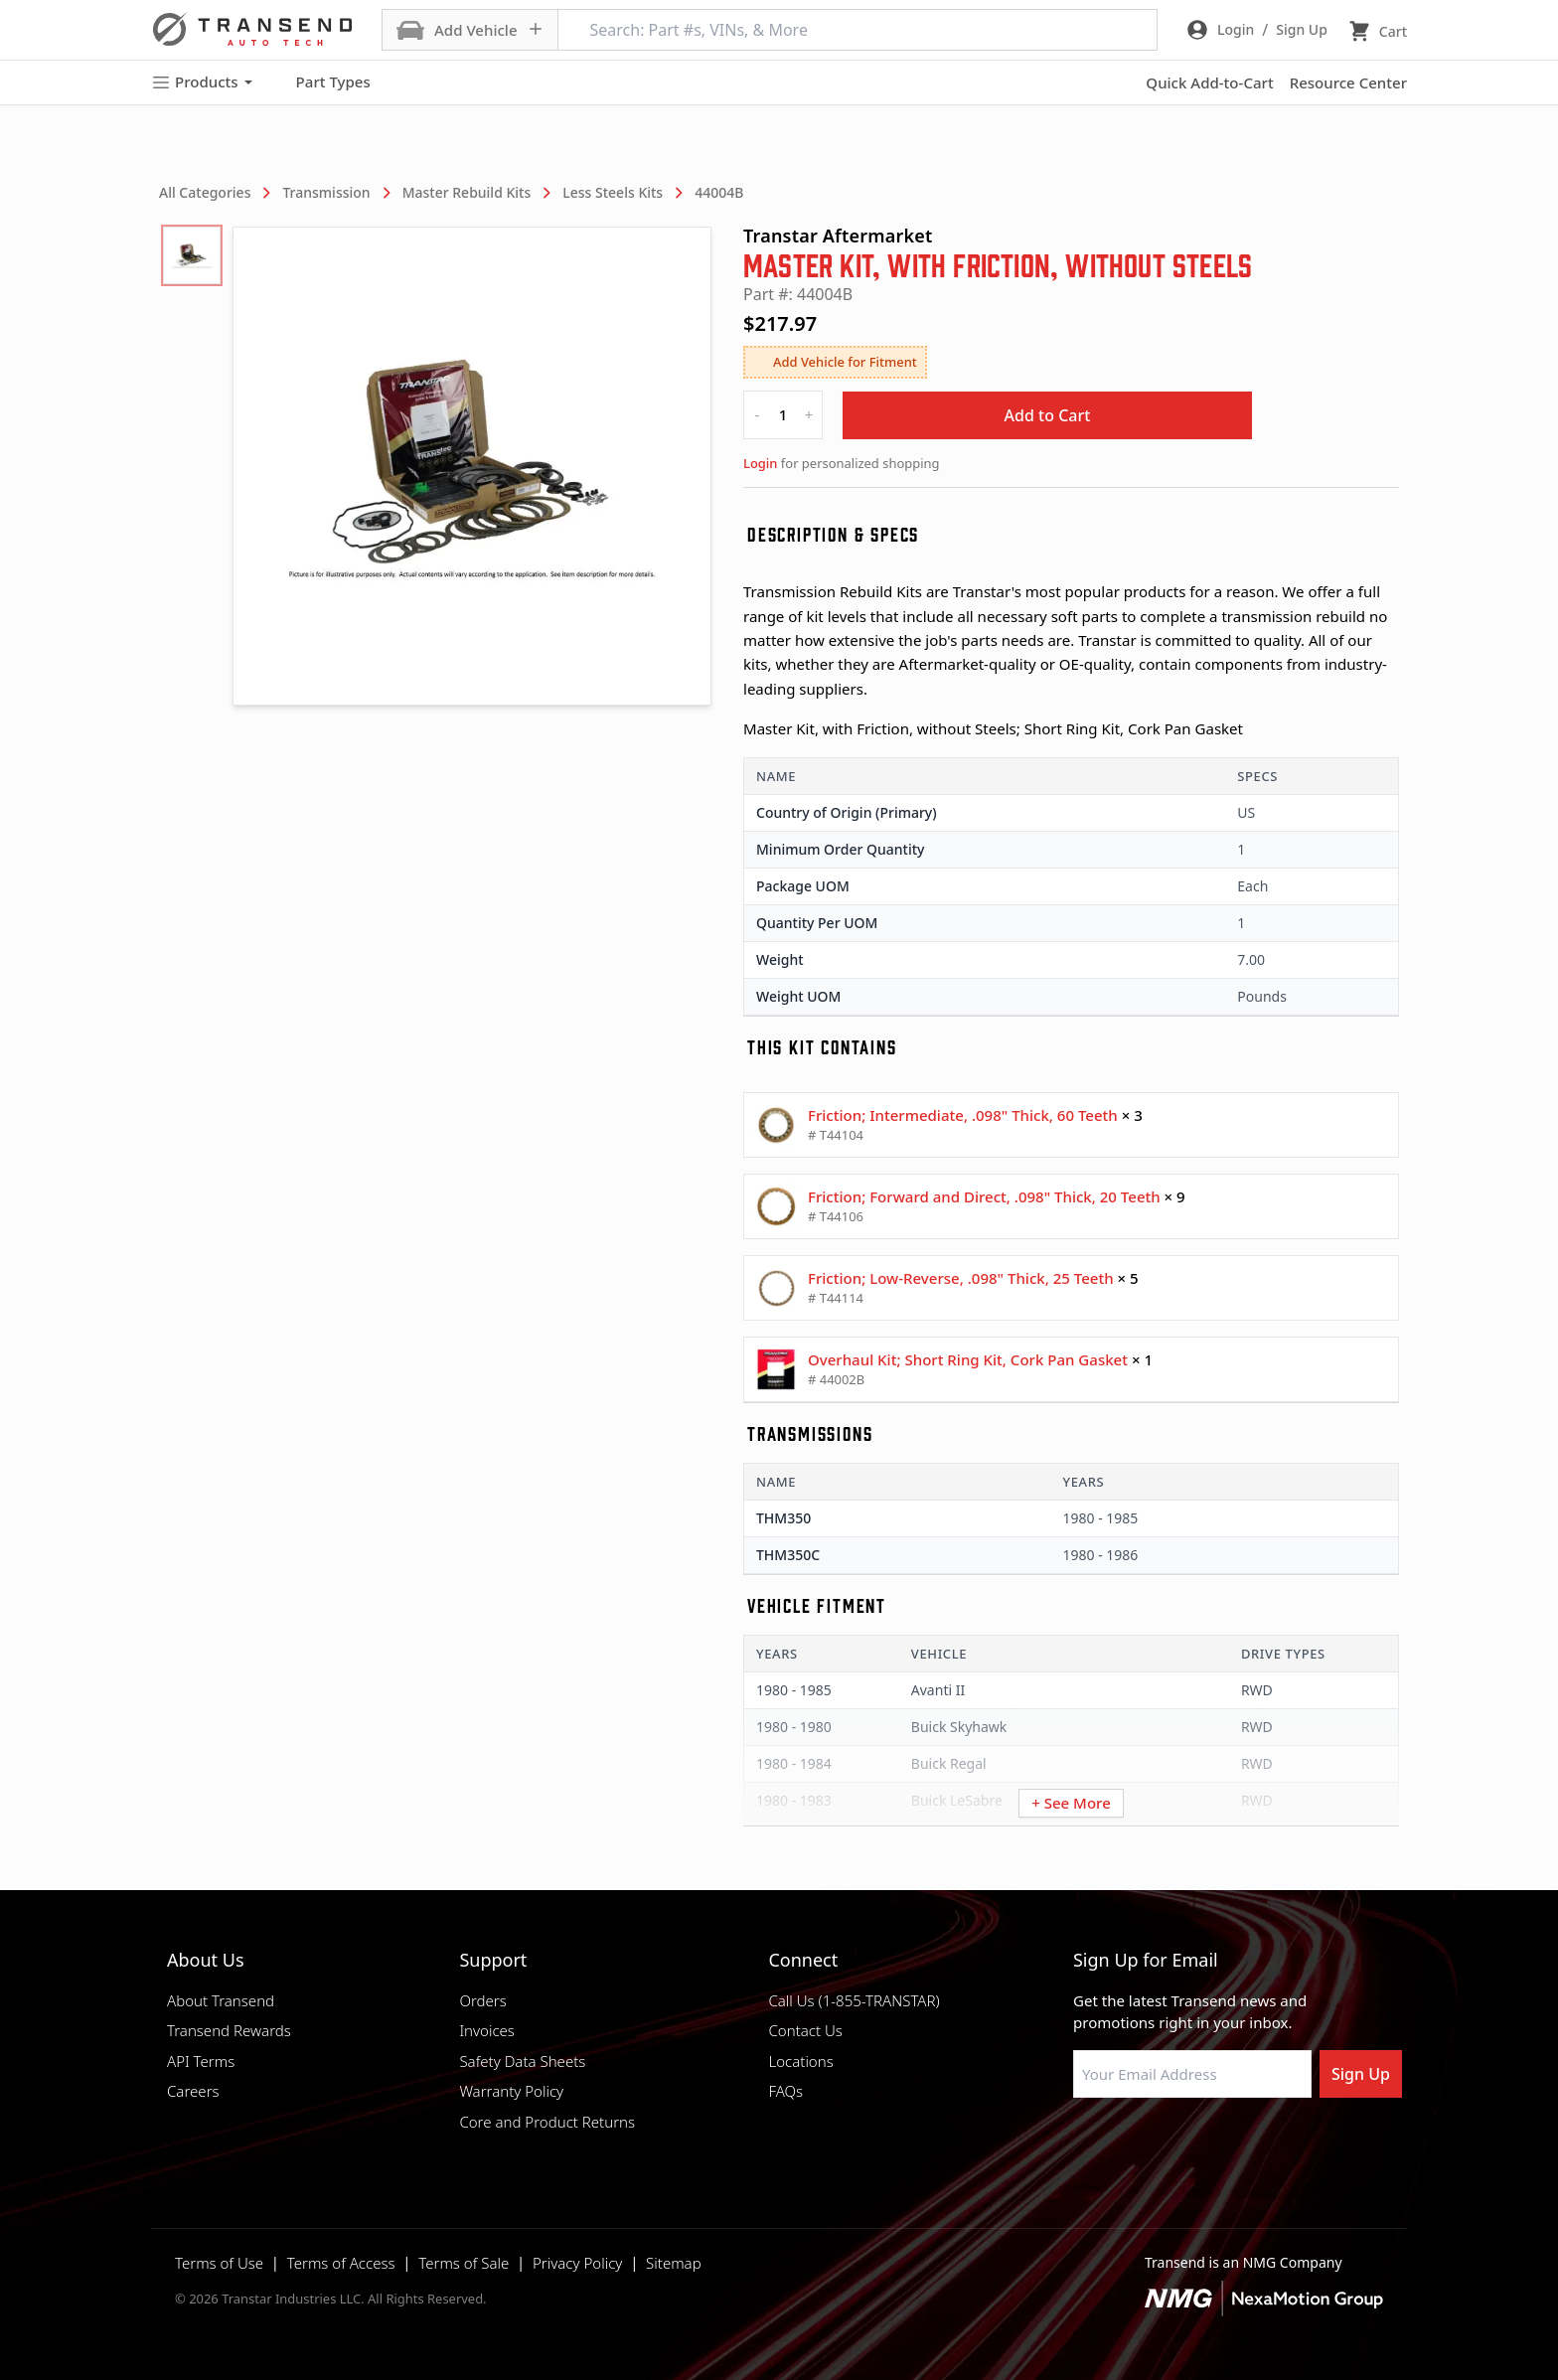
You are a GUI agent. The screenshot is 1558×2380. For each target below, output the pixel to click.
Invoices (487, 2030)
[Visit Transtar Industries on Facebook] (1082, 2145)
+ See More (1071, 1803)
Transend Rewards (229, 2030)
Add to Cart (1048, 415)
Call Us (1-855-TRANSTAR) (853, 2000)
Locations (800, 2061)
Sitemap (673, 2263)
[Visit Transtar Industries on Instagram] (1181, 2145)
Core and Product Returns (547, 2122)
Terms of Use (219, 2263)
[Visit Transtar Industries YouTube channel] (1281, 2145)
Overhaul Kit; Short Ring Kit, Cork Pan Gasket (968, 1359)
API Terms (200, 2061)
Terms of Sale (463, 2263)
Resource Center (1348, 82)
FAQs (785, 2091)
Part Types (321, 82)
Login (760, 463)
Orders (482, 2000)
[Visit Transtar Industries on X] (1231, 2145)
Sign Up (1360, 2074)
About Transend (220, 2000)
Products (201, 82)
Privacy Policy (577, 2263)
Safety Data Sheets (522, 2061)
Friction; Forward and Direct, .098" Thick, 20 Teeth (984, 1196)
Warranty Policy (511, 2091)
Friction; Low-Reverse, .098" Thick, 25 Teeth (961, 1278)
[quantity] (783, 415)
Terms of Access (341, 2263)
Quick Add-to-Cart (1209, 82)
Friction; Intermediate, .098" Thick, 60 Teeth (963, 1115)
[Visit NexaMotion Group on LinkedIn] (1132, 2145)
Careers (193, 2091)
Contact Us (805, 2030)
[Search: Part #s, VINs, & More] (857, 30)
